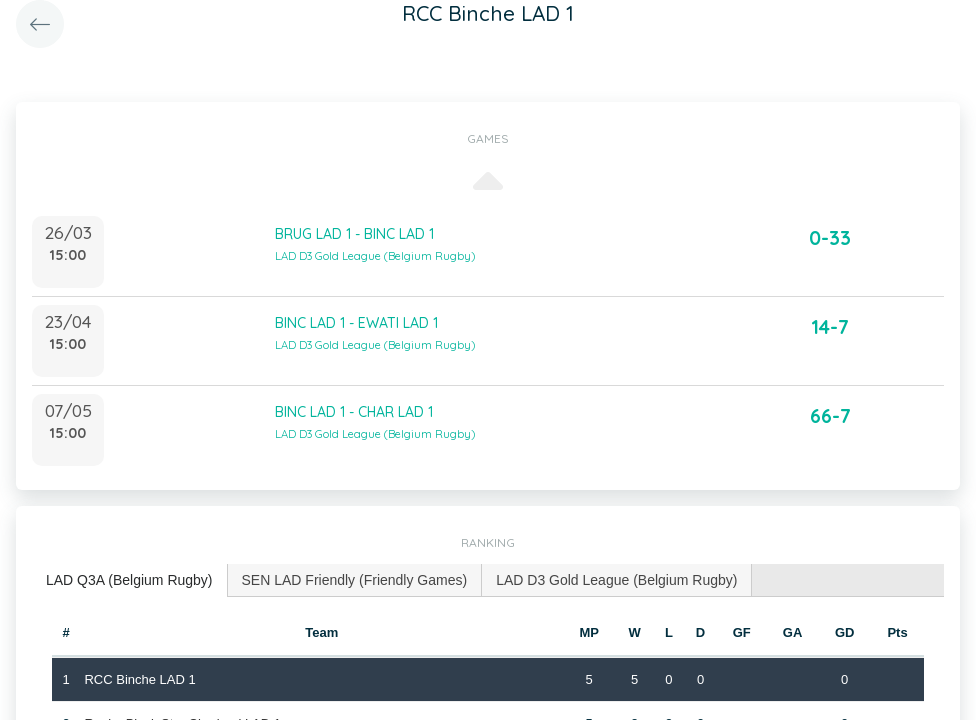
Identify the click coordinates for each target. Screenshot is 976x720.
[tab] (130, 580)
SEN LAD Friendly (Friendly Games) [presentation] (355, 580)
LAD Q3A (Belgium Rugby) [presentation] (129, 580)
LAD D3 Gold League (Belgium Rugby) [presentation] (616, 580)
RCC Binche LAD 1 (139, 679)
